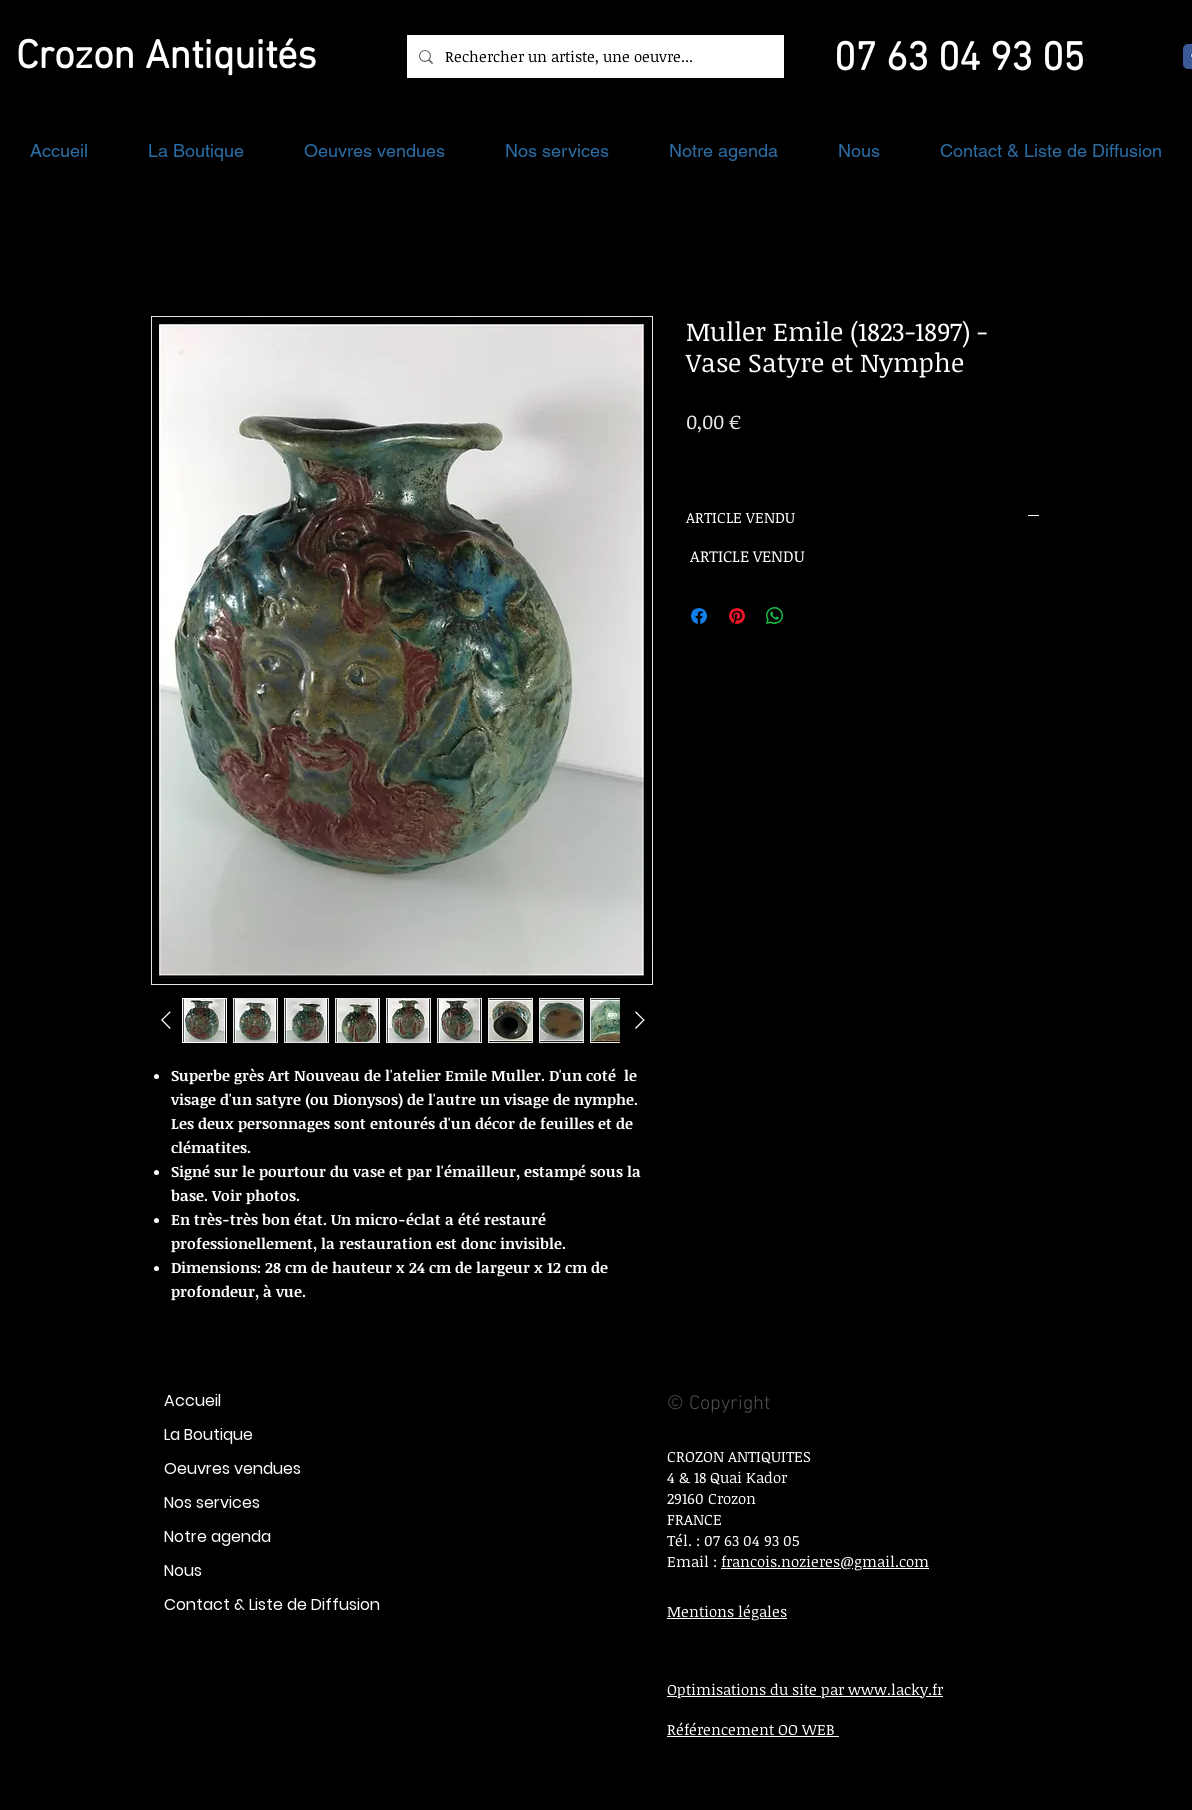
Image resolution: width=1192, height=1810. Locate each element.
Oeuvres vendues (232, 1468)
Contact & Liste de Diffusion (272, 1604)
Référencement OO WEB (753, 1729)
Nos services (212, 1502)
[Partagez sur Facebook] (699, 616)
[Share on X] (813, 616)
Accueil (192, 1400)
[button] (196, 150)
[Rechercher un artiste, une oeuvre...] (593, 56)
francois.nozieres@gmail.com (825, 1561)
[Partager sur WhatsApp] (775, 616)
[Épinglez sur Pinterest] (737, 616)
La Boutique (208, 1434)
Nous (183, 1570)
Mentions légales (727, 1611)
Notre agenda (217, 1536)
